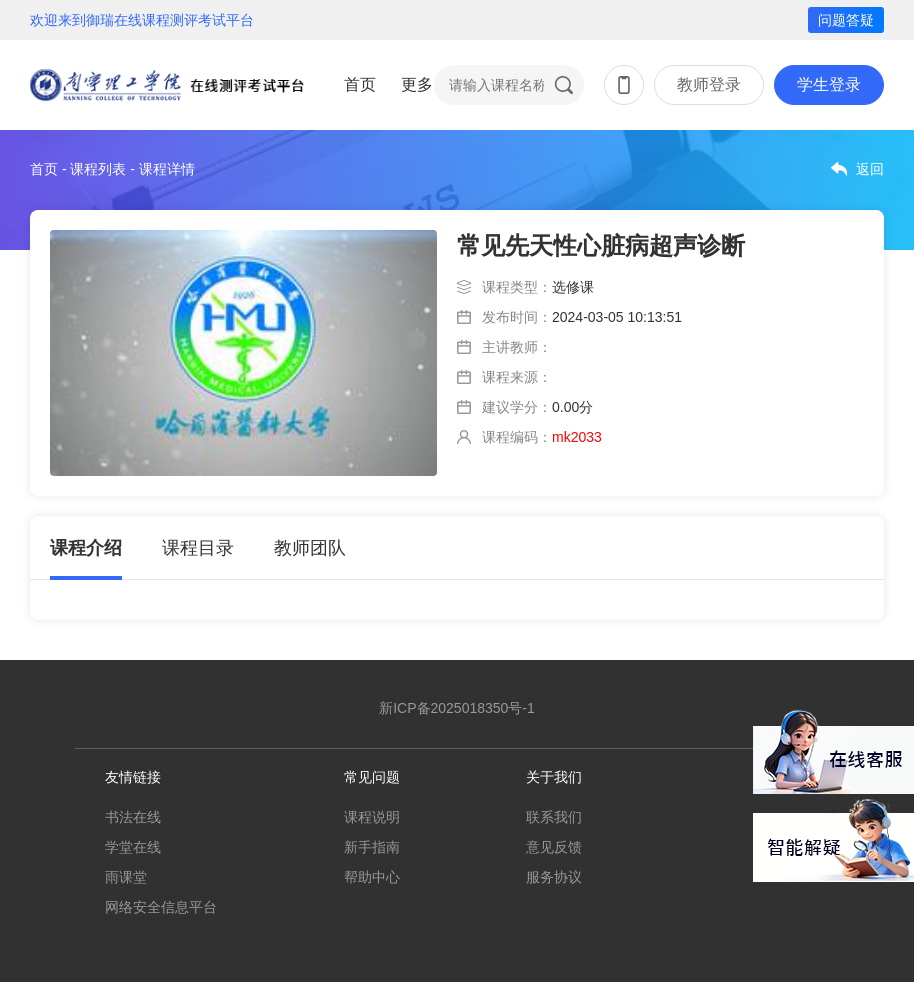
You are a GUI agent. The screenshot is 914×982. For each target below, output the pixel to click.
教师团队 (310, 548)
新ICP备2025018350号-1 (457, 708)
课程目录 (198, 548)
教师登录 (709, 84)
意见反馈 (554, 847)
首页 (360, 84)
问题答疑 (846, 20)
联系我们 (554, 817)
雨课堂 (126, 877)
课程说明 (372, 817)
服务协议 (554, 877)
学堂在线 (133, 847)
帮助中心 (372, 877)
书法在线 (133, 817)
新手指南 (372, 847)
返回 (870, 169)
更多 (417, 84)
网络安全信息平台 (161, 907)
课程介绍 (86, 548)
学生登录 (829, 84)
